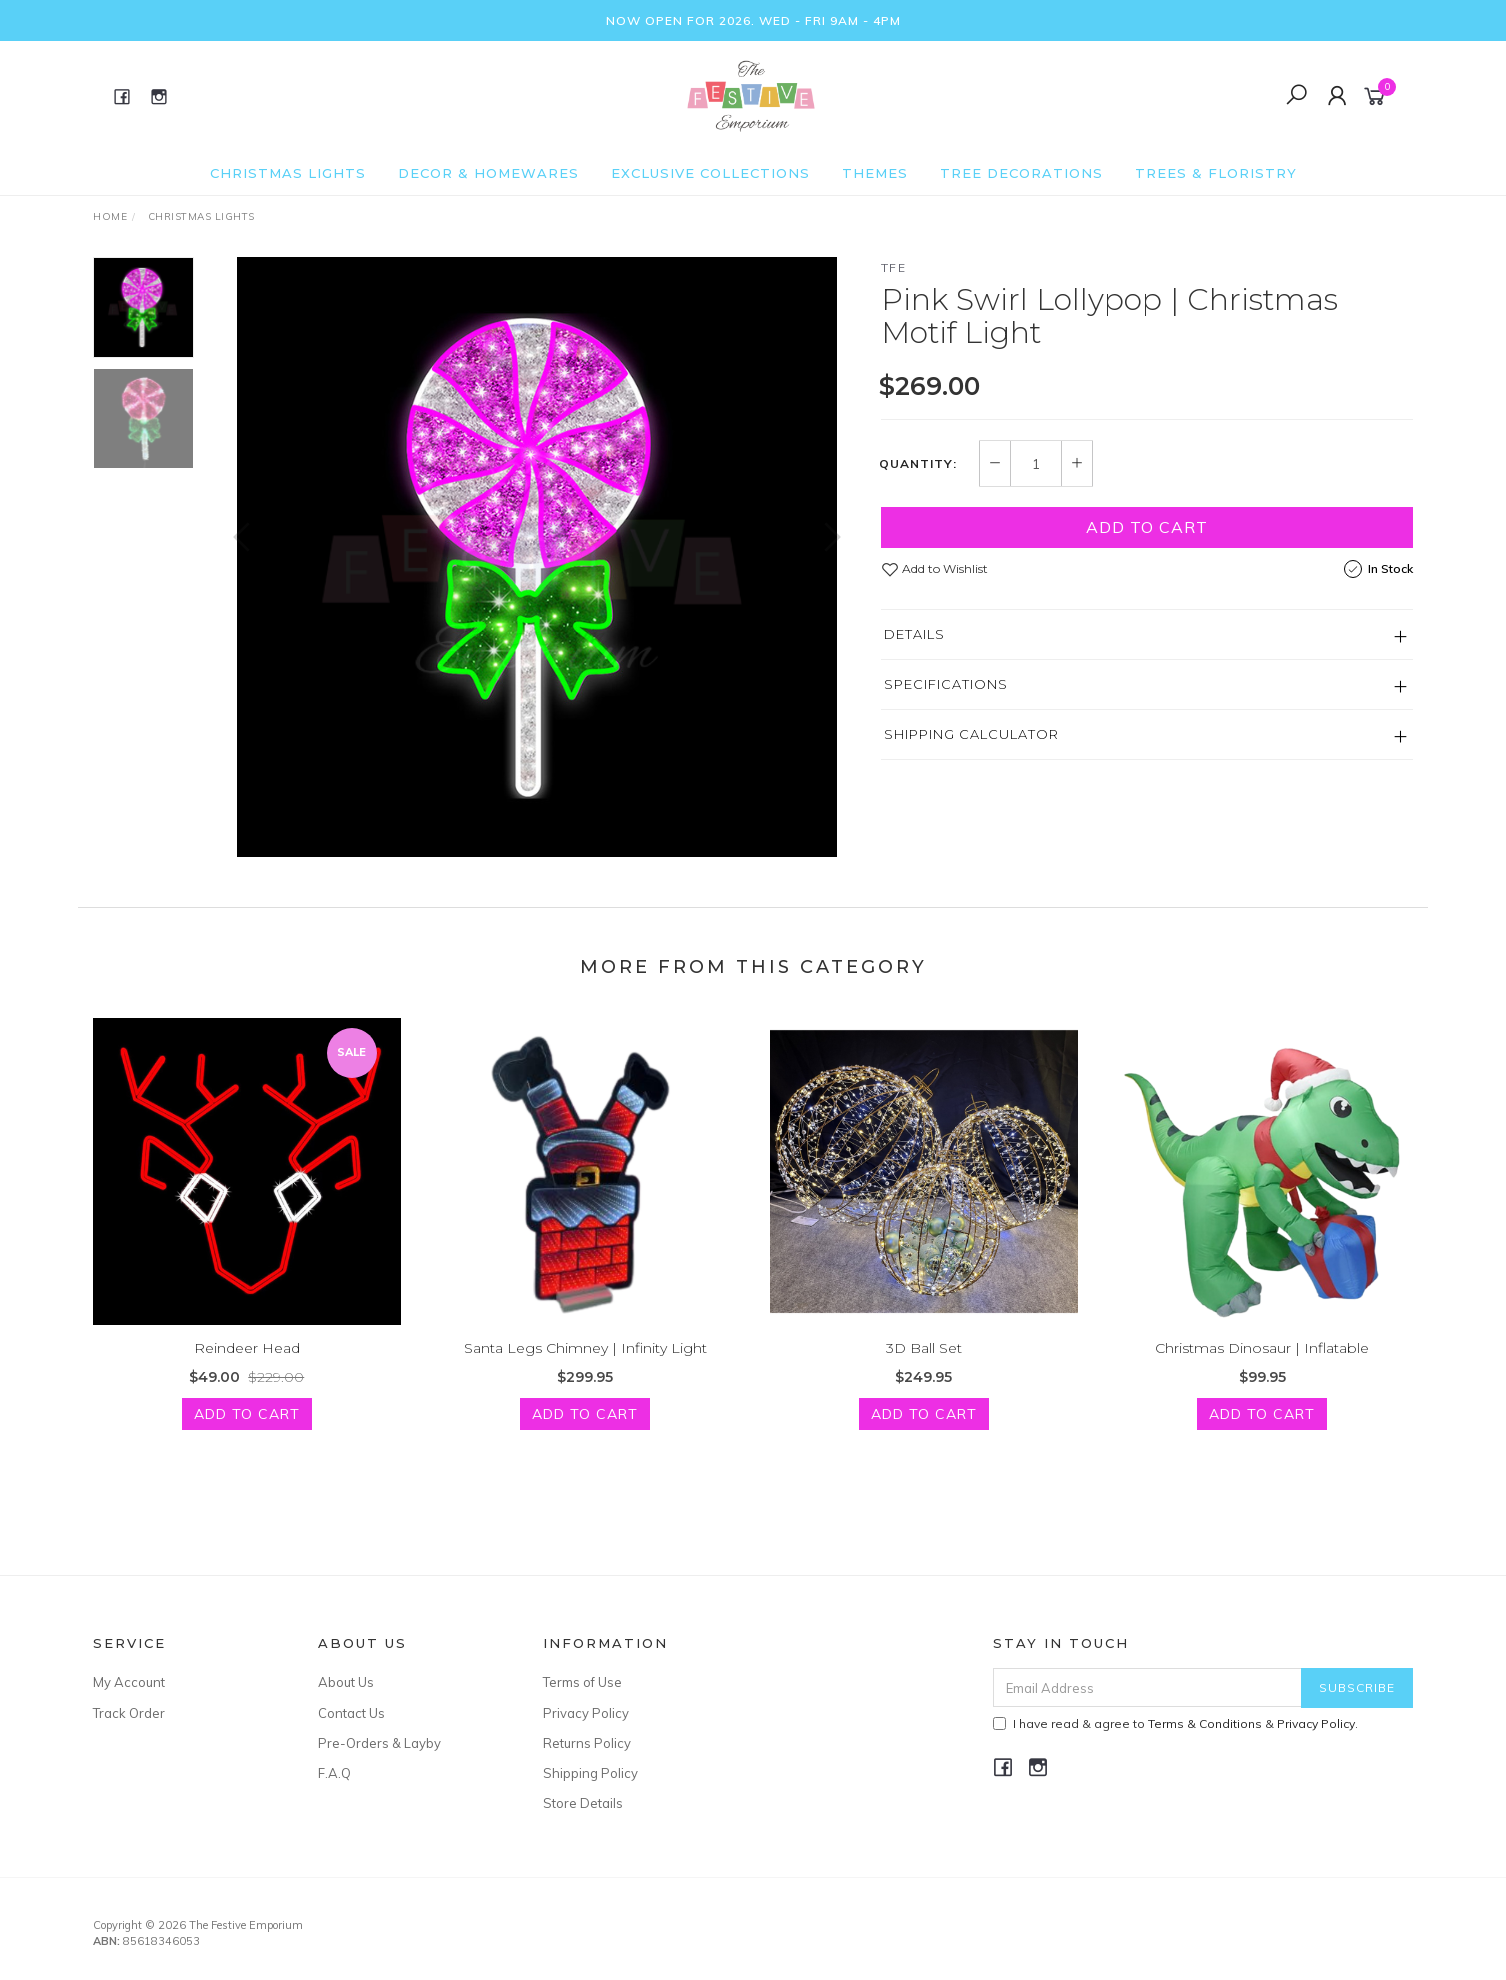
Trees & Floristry (1216, 173)
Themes (875, 173)
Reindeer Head (247, 1372)
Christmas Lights (288, 173)
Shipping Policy (590, 1773)
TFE (894, 267)
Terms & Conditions (1205, 1723)
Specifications (946, 684)
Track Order (129, 1713)
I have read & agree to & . (1175, 1723)
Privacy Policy (586, 1713)
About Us (346, 1682)
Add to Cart (1147, 527)
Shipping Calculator (971, 734)
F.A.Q (334, 1773)
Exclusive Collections (710, 173)
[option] (537, 557)
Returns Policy (587, 1743)
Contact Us (351, 1713)
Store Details (583, 1803)
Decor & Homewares (488, 173)
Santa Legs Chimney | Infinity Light (585, 1372)
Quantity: (918, 464)
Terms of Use (582, 1682)
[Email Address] (1147, 1687)
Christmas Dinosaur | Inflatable (1262, 1372)
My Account (129, 1682)
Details (914, 634)
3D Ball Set (924, 1372)
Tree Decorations (1021, 173)
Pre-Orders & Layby (379, 1743)
